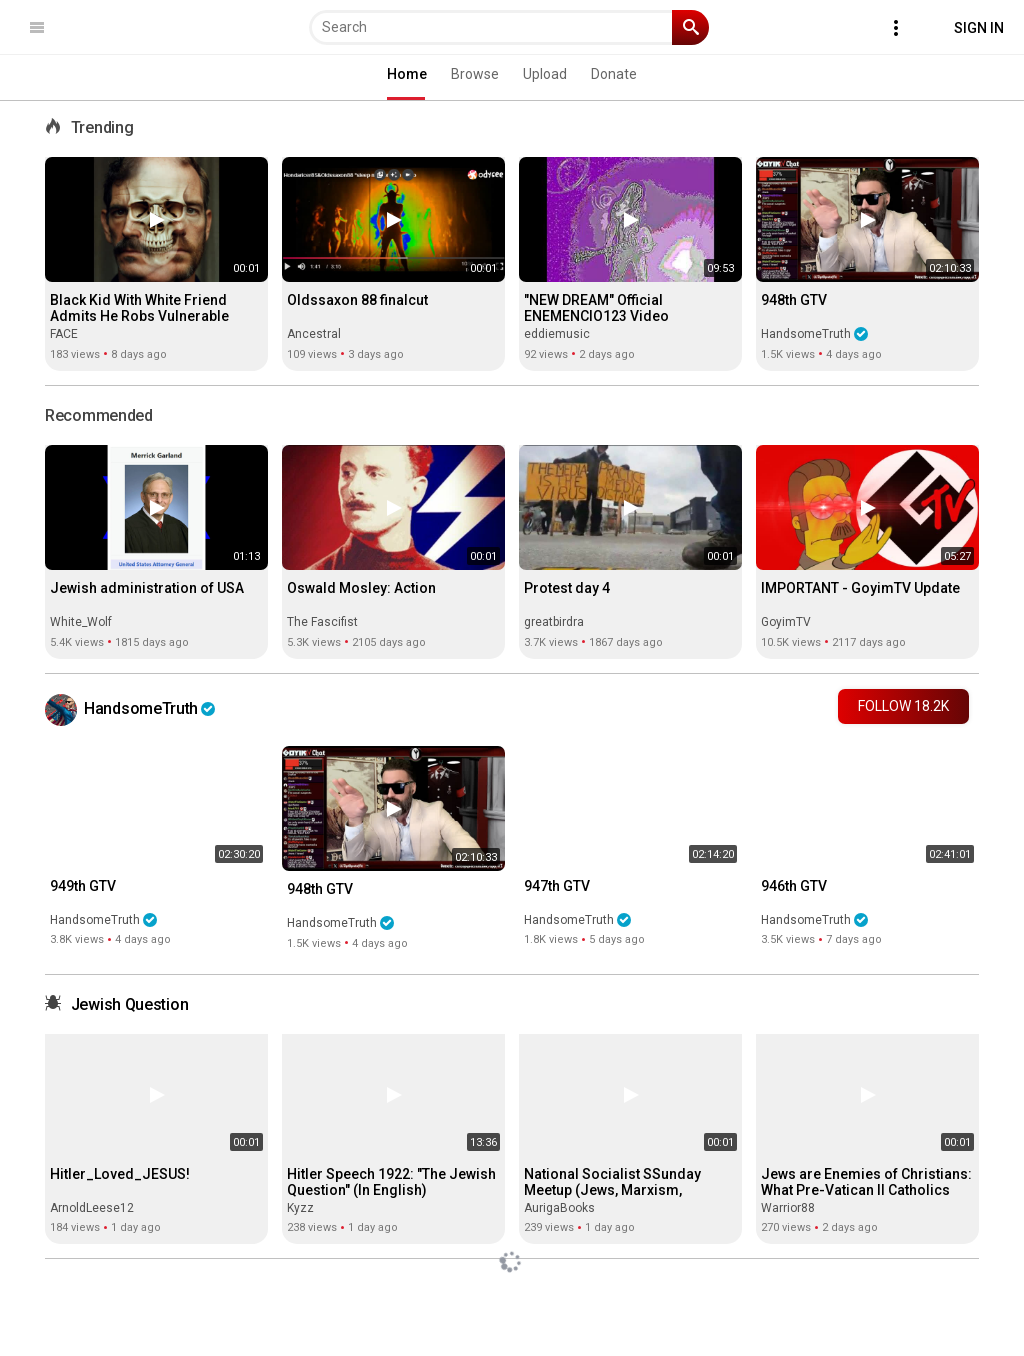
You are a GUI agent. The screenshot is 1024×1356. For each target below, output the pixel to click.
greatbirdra (554, 622)
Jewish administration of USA (147, 588)
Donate (614, 74)
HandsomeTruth (814, 334)
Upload (545, 74)
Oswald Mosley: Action (361, 588)
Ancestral (314, 334)
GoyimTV (786, 622)
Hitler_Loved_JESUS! (120, 1174)
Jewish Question (130, 1004)
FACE (64, 334)
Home (407, 74)
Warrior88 (788, 1208)
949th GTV (83, 886)
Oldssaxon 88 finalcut (357, 300)
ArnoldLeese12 (92, 1208)
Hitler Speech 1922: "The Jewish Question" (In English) (391, 1182)
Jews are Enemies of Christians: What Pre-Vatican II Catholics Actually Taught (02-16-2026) (866, 1190)
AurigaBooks (559, 1208)
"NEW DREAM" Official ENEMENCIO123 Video (596, 308)
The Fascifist (322, 622)
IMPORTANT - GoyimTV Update (860, 588)
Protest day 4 (567, 588)
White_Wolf (81, 622)
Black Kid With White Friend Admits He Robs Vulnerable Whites (139, 316)
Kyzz (300, 1208)
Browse (475, 74)
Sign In (979, 28)
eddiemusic (557, 334)
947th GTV (557, 886)
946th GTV (794, 886)
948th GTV (794, 300)
